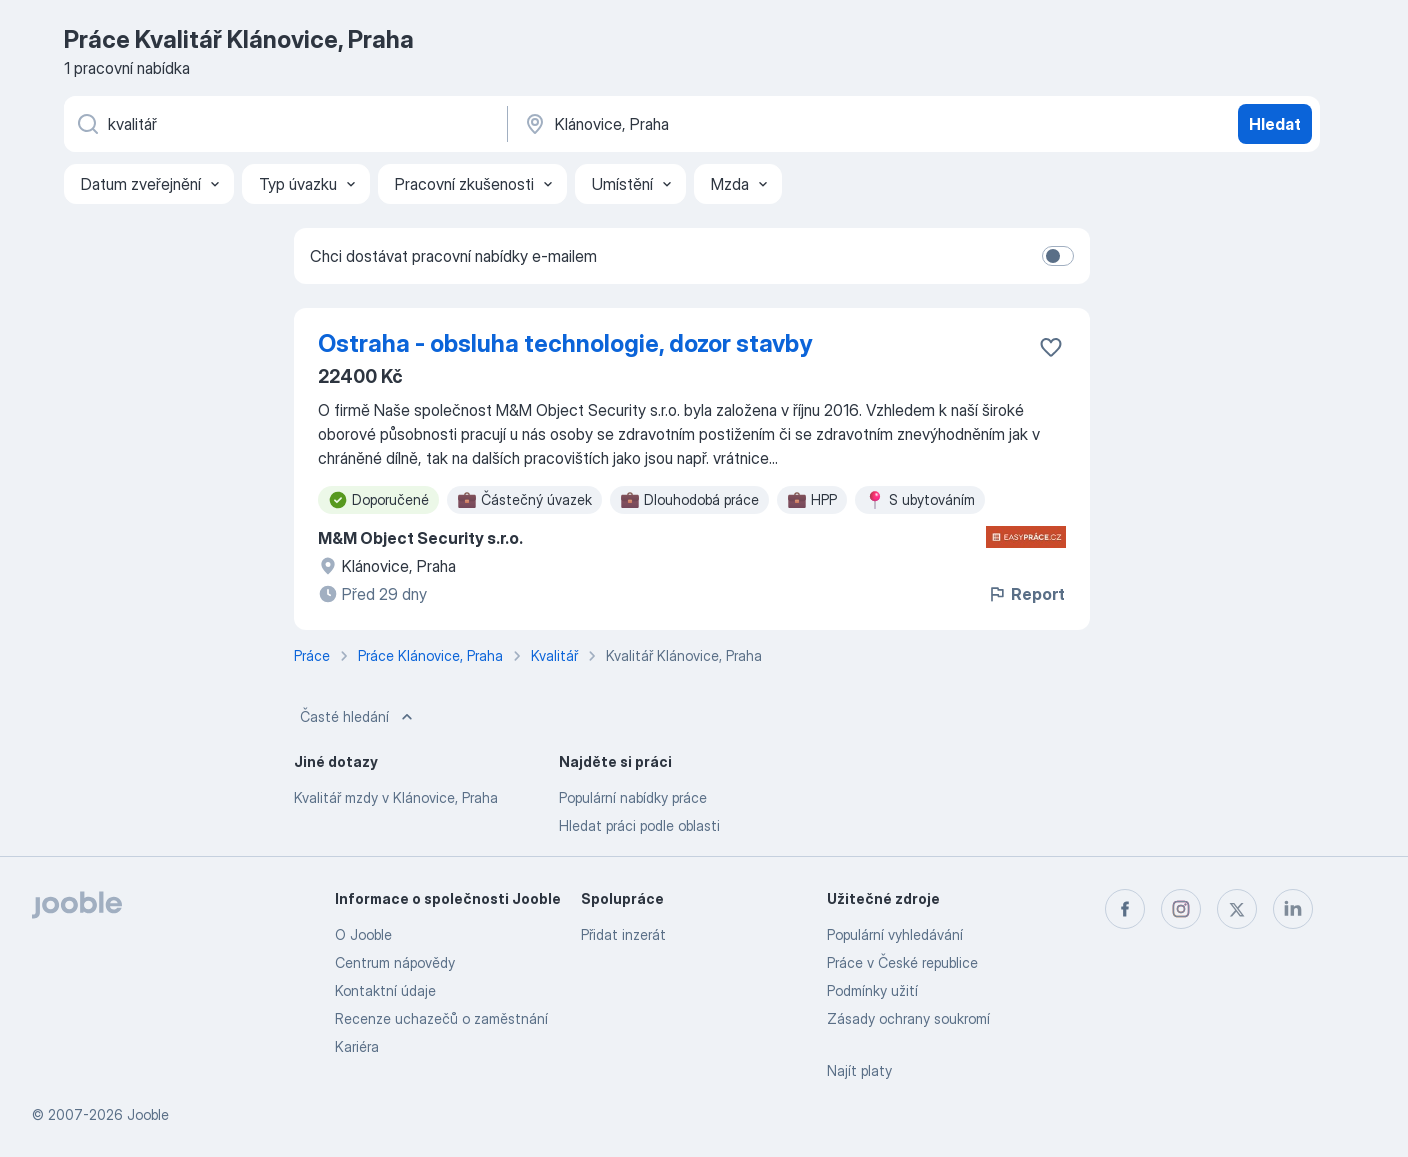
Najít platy (859, 1070)
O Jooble (363, 934)
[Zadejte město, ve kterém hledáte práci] (731, 124)
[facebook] (1125, 909)
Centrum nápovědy (395, 962)
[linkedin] (1293, 909)
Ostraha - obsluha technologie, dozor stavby (565, 343)
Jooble (148, 1114)
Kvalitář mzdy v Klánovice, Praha (396, 797)
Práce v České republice (902, 962)
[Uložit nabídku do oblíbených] (1051, 347)
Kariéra (357, 1046)
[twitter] (1237, 909)
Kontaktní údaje (385, 990)
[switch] (1058, 256)
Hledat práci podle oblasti (639, 825)
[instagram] (1181, 909)
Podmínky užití (872, 990)
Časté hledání (358, 717)
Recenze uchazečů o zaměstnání (441, 1018)
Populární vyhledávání (895, 934)
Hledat (1275, 124)
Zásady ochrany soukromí (908, 1018)
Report (1026, 594)
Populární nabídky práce (633, 797)
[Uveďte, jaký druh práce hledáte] (284, 124)
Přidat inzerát (623, 934)
